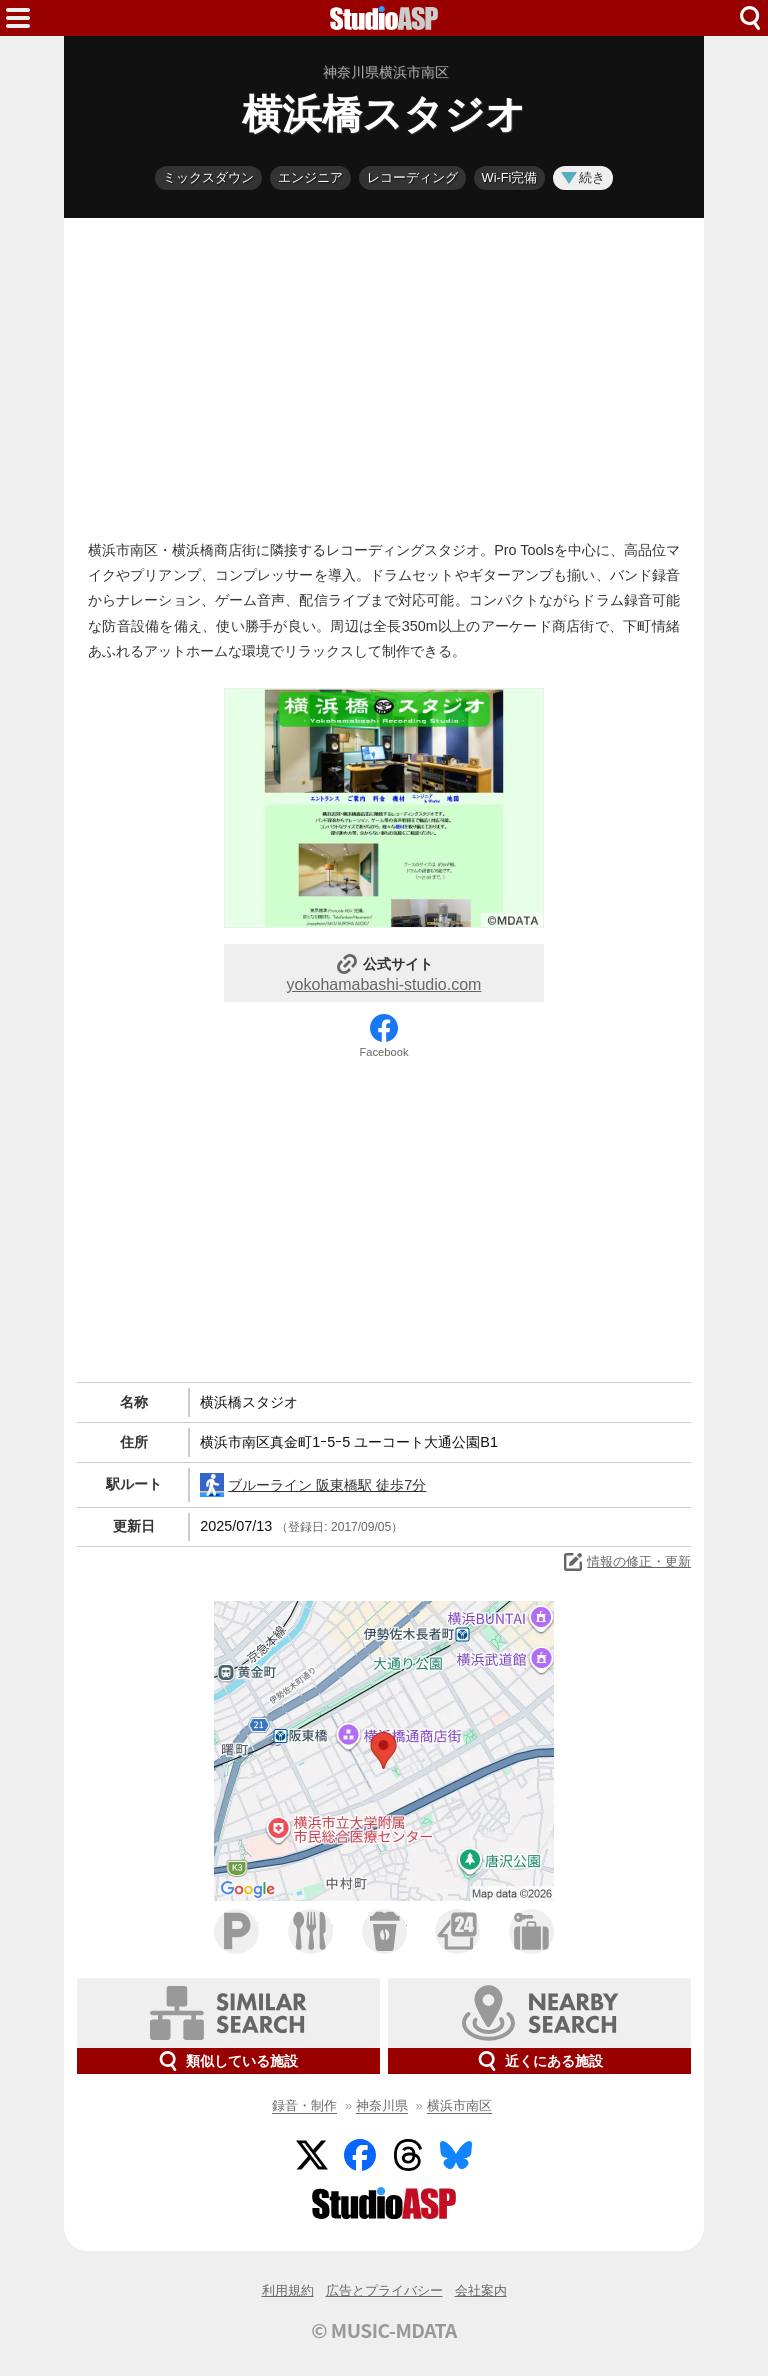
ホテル (531, 1931)
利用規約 (288, 2290)
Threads (408, 2155)
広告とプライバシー (384, 2290)
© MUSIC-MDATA (384, 2330)
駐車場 (236, 1931)
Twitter (312, 2155)
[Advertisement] (384, 374)
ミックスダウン (208, 177)
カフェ (384, 1931)
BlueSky (456, 2155)
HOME (384, 18)
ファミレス (310, 1931)
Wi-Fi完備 (510, 177)
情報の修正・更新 (626, 1562)
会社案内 (481, 2290)
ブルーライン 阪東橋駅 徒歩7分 (313, 1485)
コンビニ (457, 1931)
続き (583, 177)
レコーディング (412, 177)
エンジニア (310, 177)
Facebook (383, 1052)
